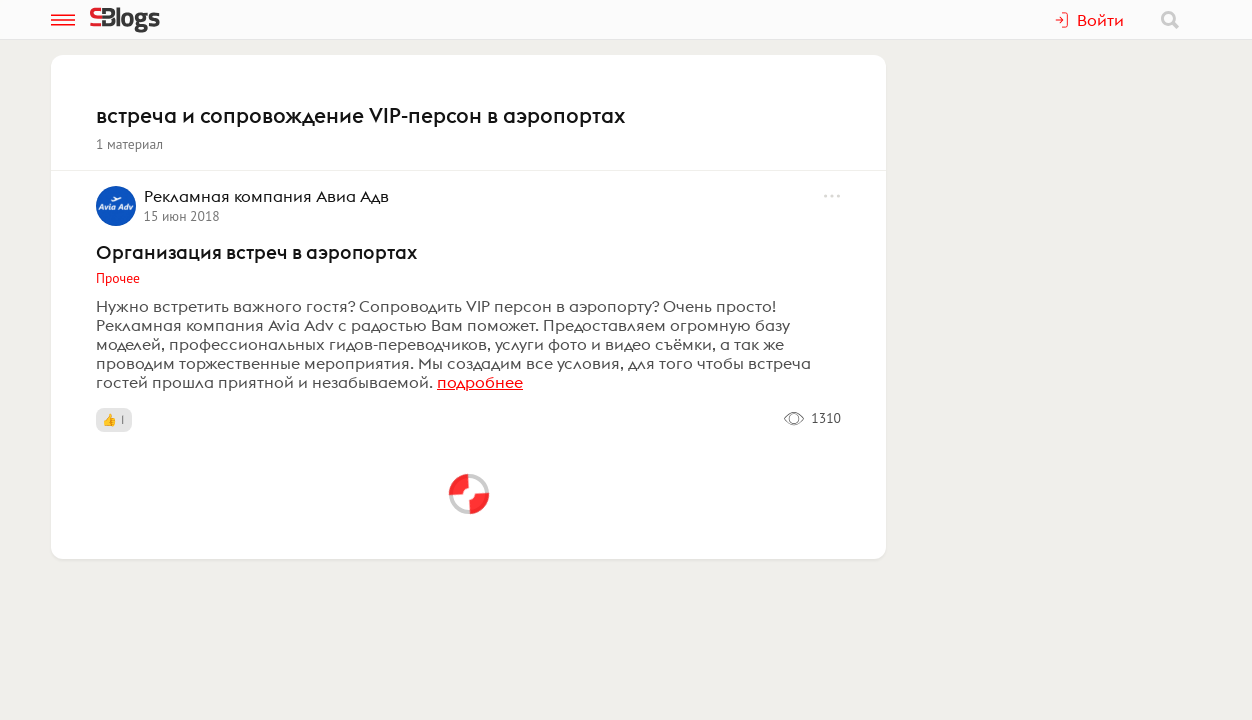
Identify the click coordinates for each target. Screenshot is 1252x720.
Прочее (118, 278)
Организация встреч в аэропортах (256, 252)
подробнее (480, 382)
